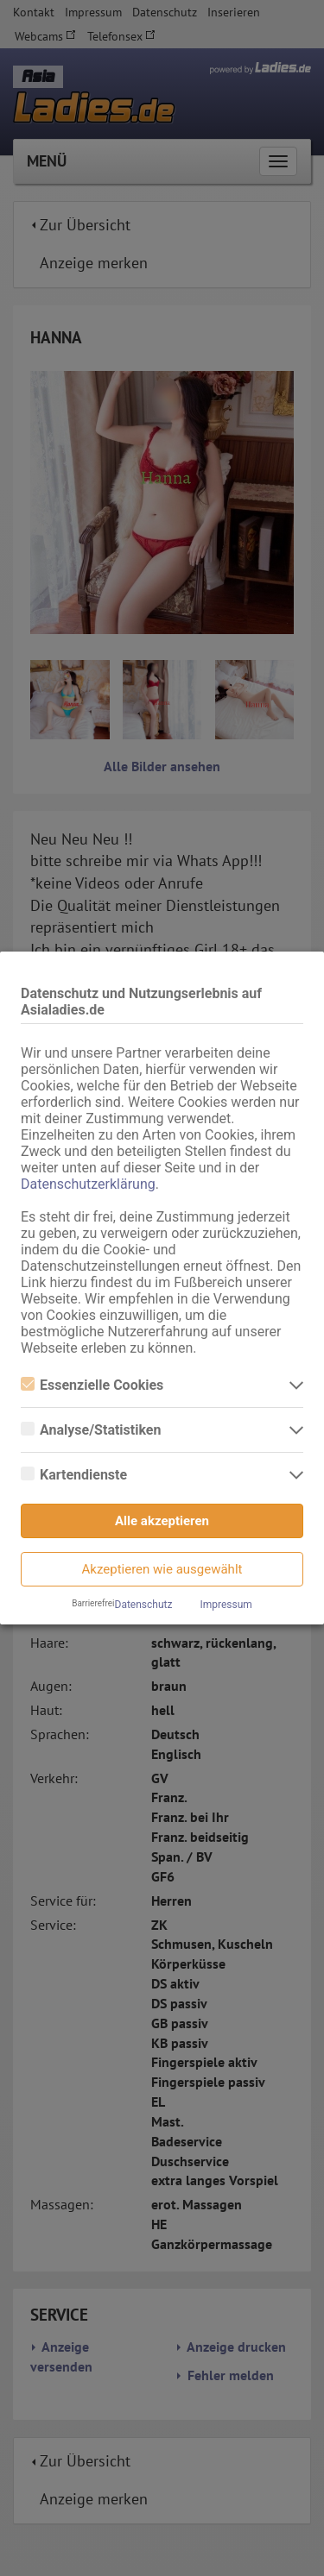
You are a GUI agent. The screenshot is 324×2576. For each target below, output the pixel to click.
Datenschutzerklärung (88, 1184)
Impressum (225, 1605)
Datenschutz (144, 1605)
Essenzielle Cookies (92, 1385)
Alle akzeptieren (162, 1521)
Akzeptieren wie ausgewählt (162, 1569)
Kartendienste (74, 1475)
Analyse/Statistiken (91, 1430)
